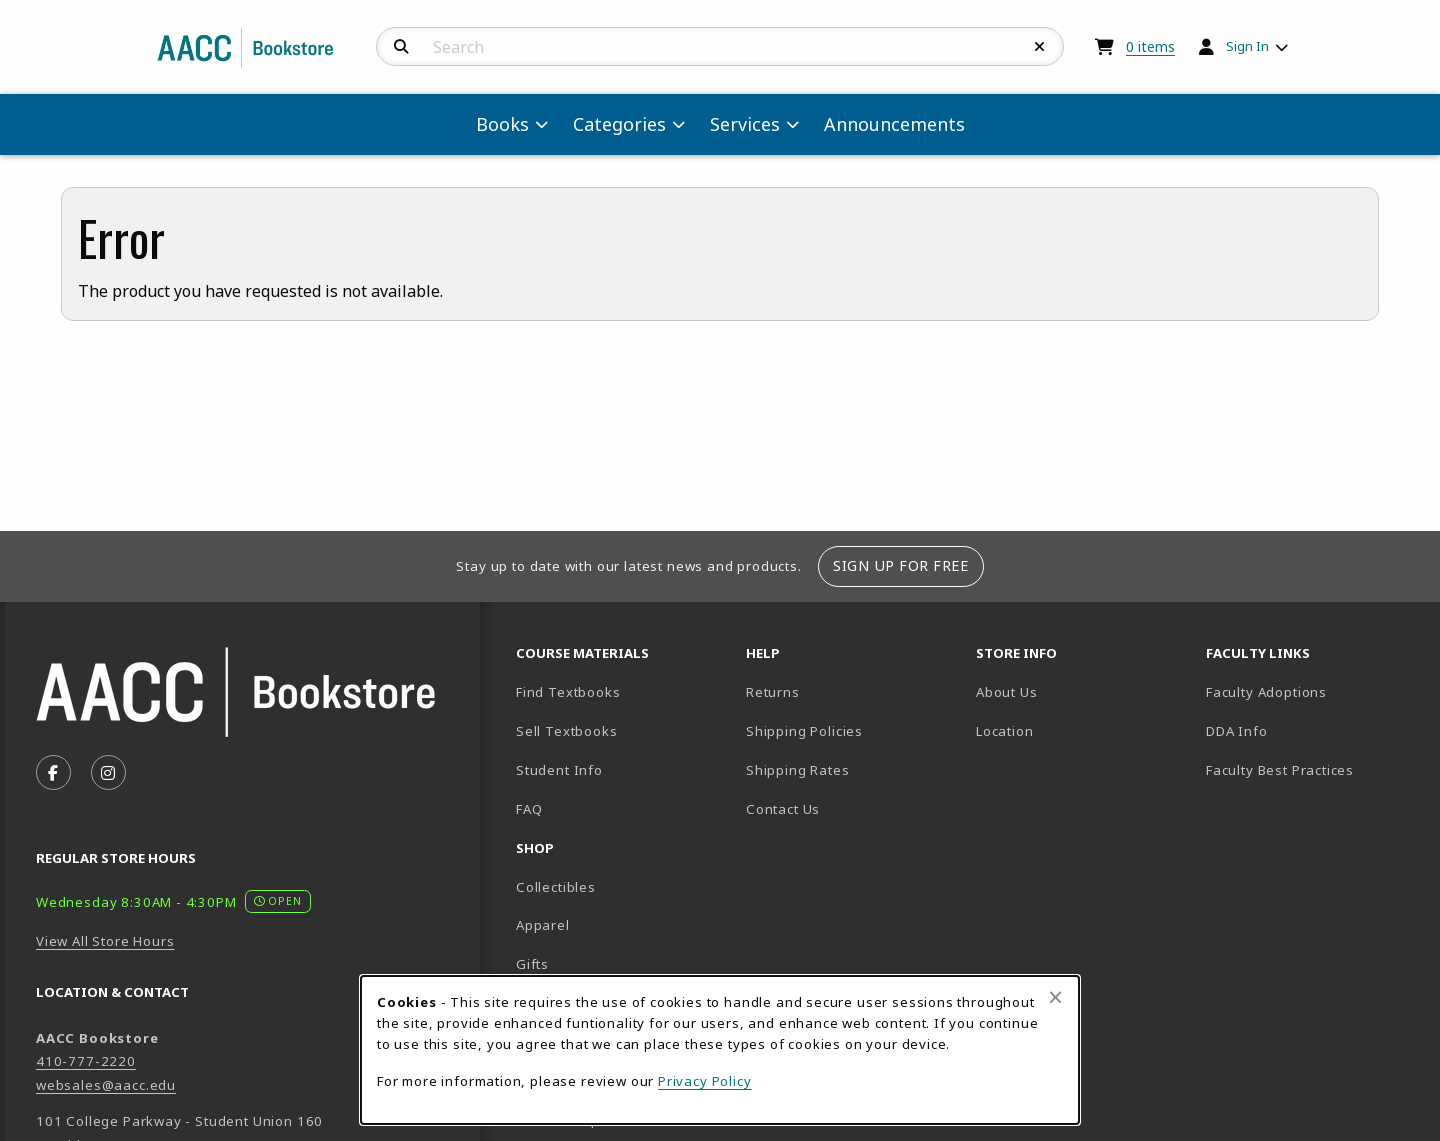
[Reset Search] (1040, 47)
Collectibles (556, 887)
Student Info (559, 770)
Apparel (543, 925)
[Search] (401, 47)
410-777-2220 (86, 1061)
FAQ (529, 809)
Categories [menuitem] (619, 124)
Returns (773, 692)
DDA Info (1237, 731)
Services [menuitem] (745, 124)
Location (1074, 730)
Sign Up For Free (900, 565)
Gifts (532, 964)
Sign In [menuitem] (1247, 46)
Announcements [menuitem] (894, 124)
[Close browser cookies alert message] (1055, 997)
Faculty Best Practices (1280, 770)
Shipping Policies (804, 731)
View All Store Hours (105, 941)
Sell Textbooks (567, 731)
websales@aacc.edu (106, 1085)
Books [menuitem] (502, 124)
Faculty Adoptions (1266, 692)
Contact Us (783, 809)
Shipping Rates (798, 770)
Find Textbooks (568, 692)
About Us (1007, 692)
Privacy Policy (705, 1081)
